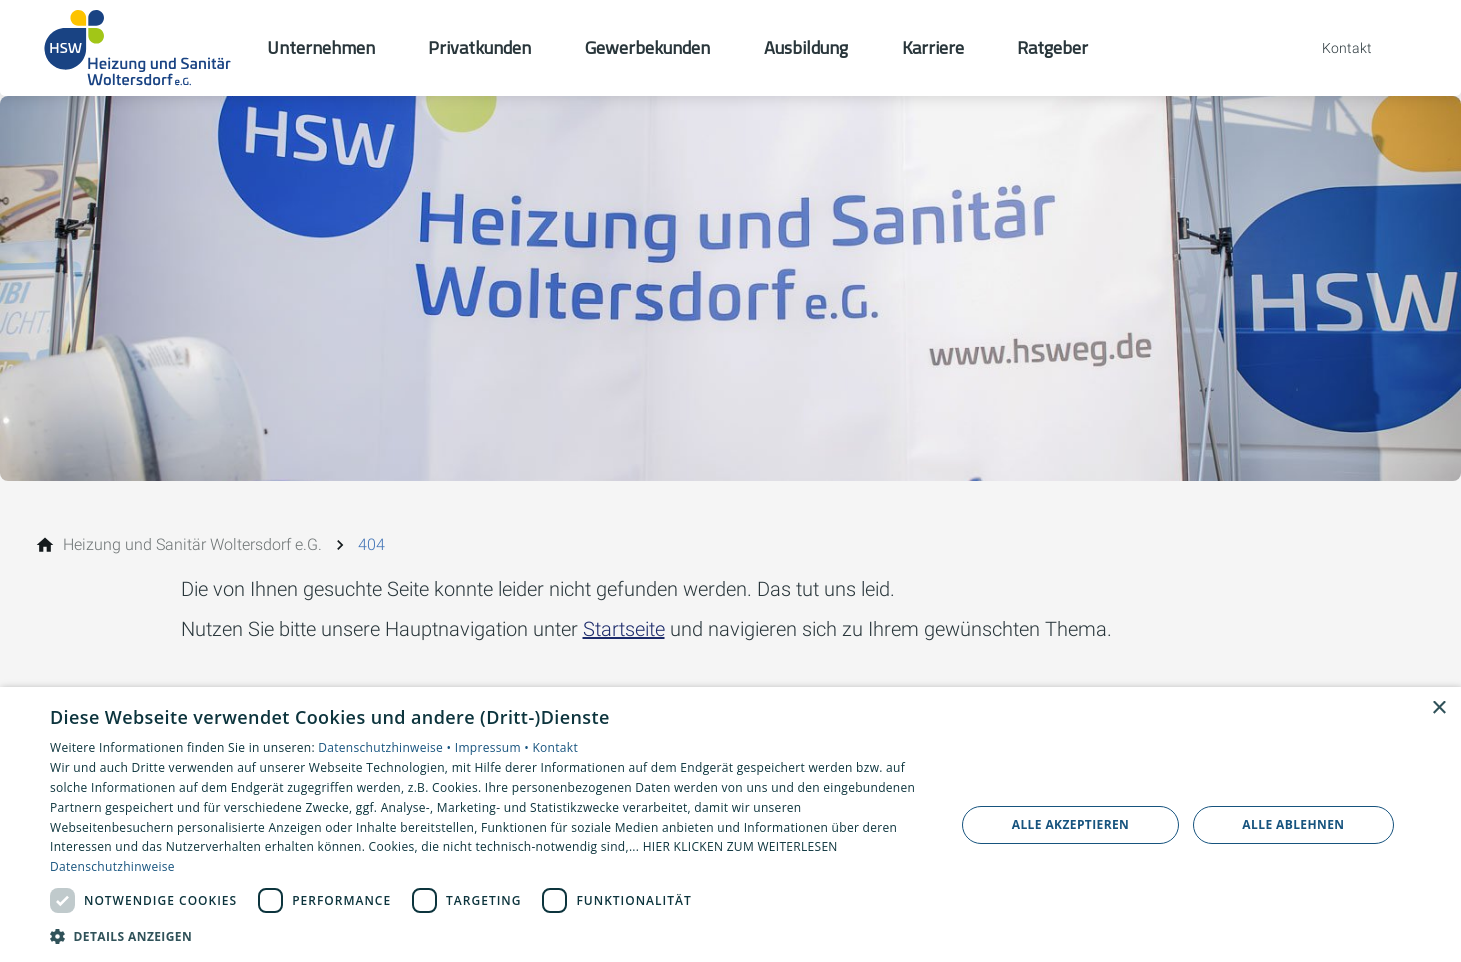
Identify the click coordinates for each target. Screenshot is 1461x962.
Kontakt (555, 747)
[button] (489, 935)
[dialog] (730, 824)
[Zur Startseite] (139, 48)
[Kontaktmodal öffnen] (1333, 48)
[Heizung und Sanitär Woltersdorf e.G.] (192, 545)
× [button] (1438, 708)
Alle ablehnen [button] (1293, 824)
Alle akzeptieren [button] (1071, 824)
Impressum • (494, 747)
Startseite (624, 629)
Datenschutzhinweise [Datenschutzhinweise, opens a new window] (112, 866)
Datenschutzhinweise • (386, 747)
